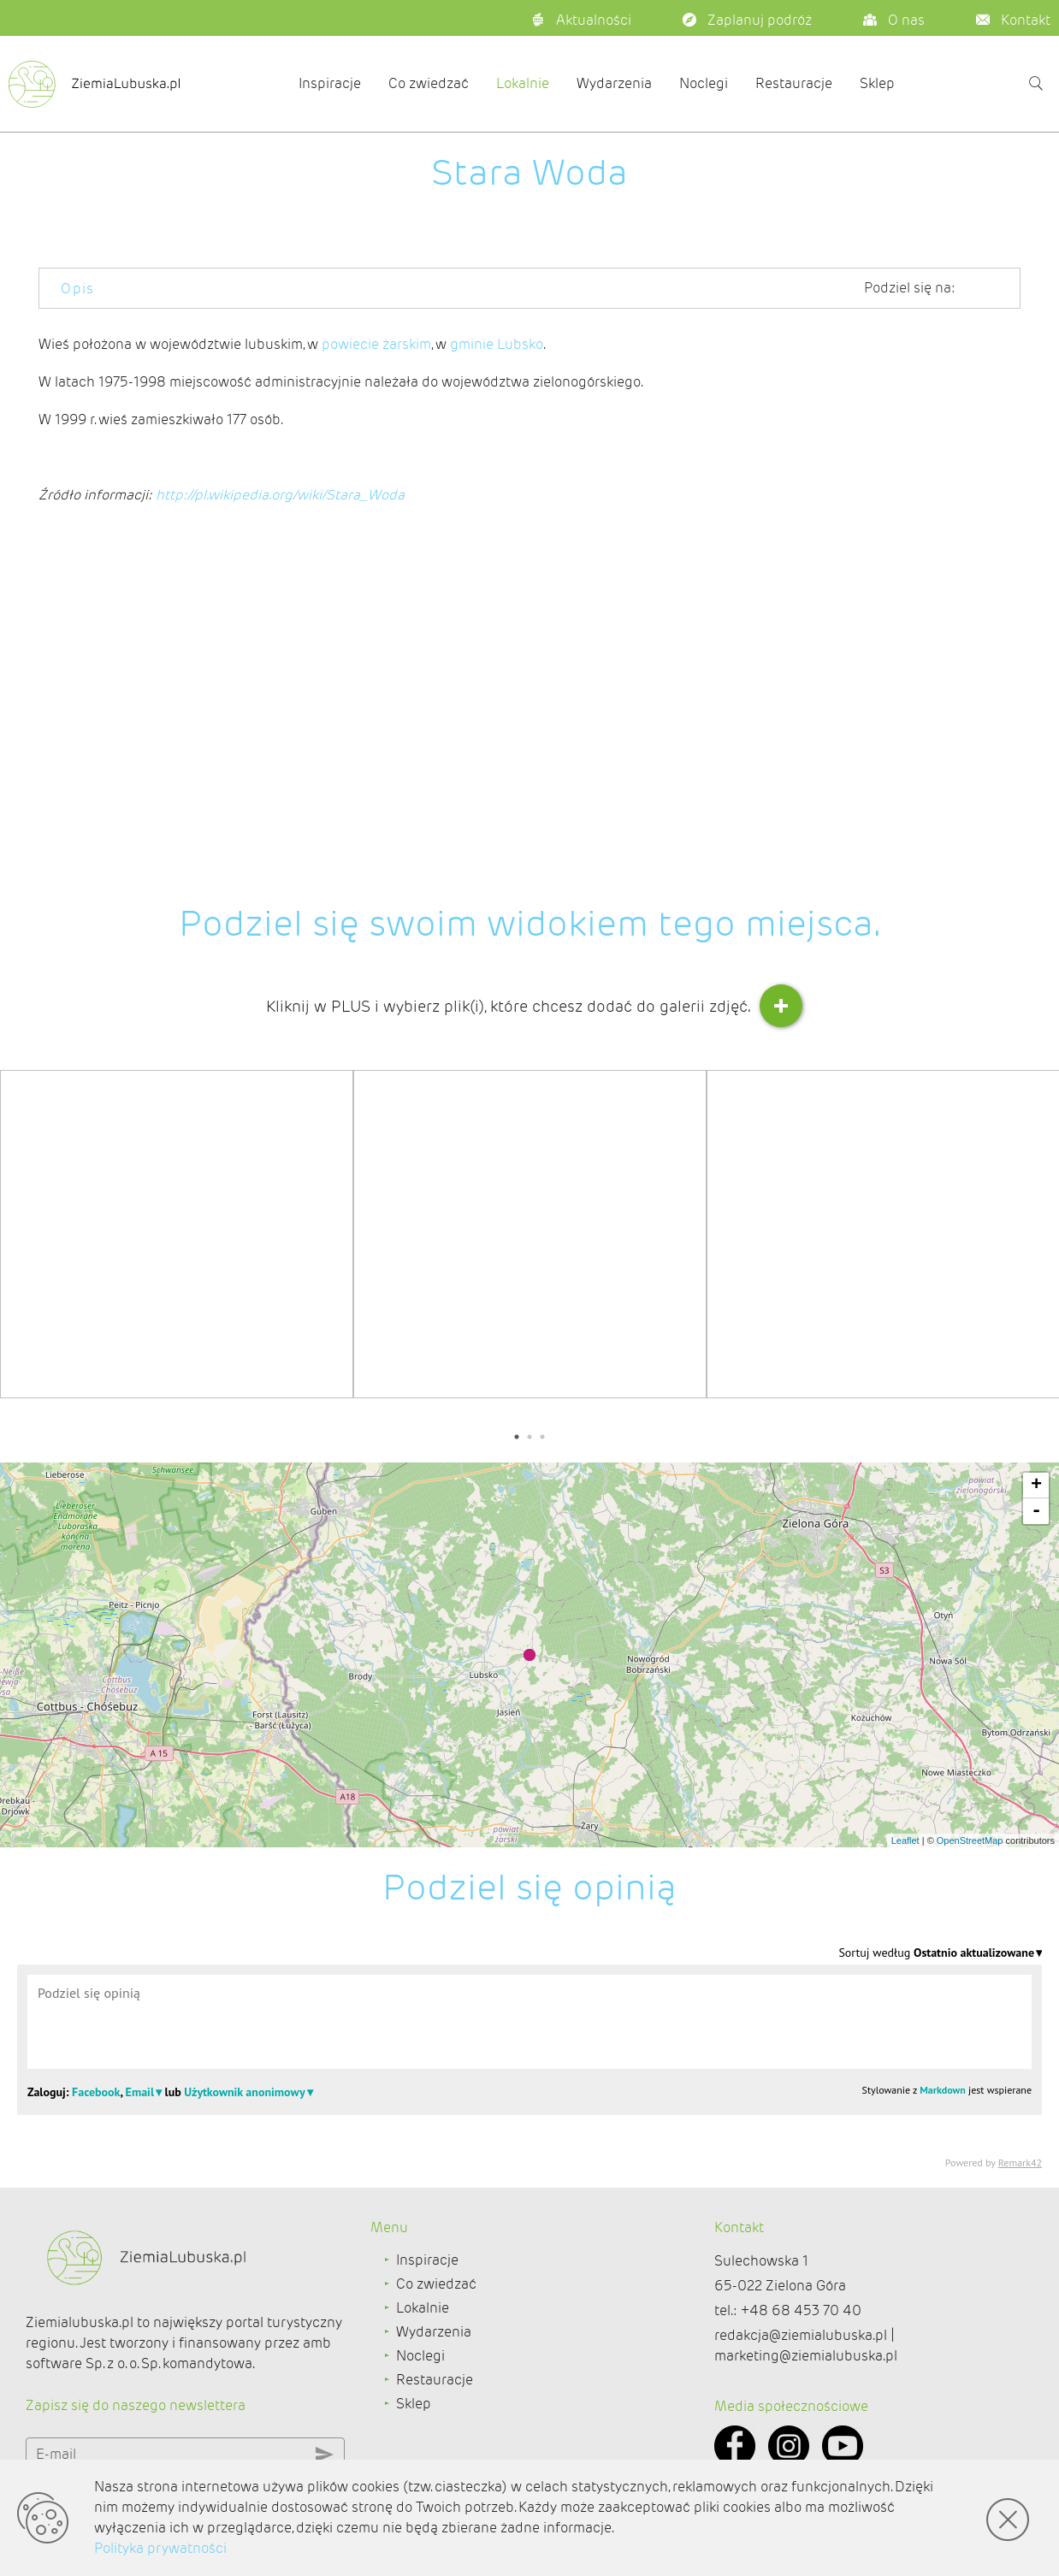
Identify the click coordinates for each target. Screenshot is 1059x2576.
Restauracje (793, 83)
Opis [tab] (78, 289)
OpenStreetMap (970, 1840)
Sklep (877, 83)
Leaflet (905, 1840)
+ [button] (1036, 1485)
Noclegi (703, 83)
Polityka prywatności (160, 2548)
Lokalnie (522, 83)
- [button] (1036, 1511)
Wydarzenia (614, 83)
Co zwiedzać (428, 83)
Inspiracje (330, 83)
